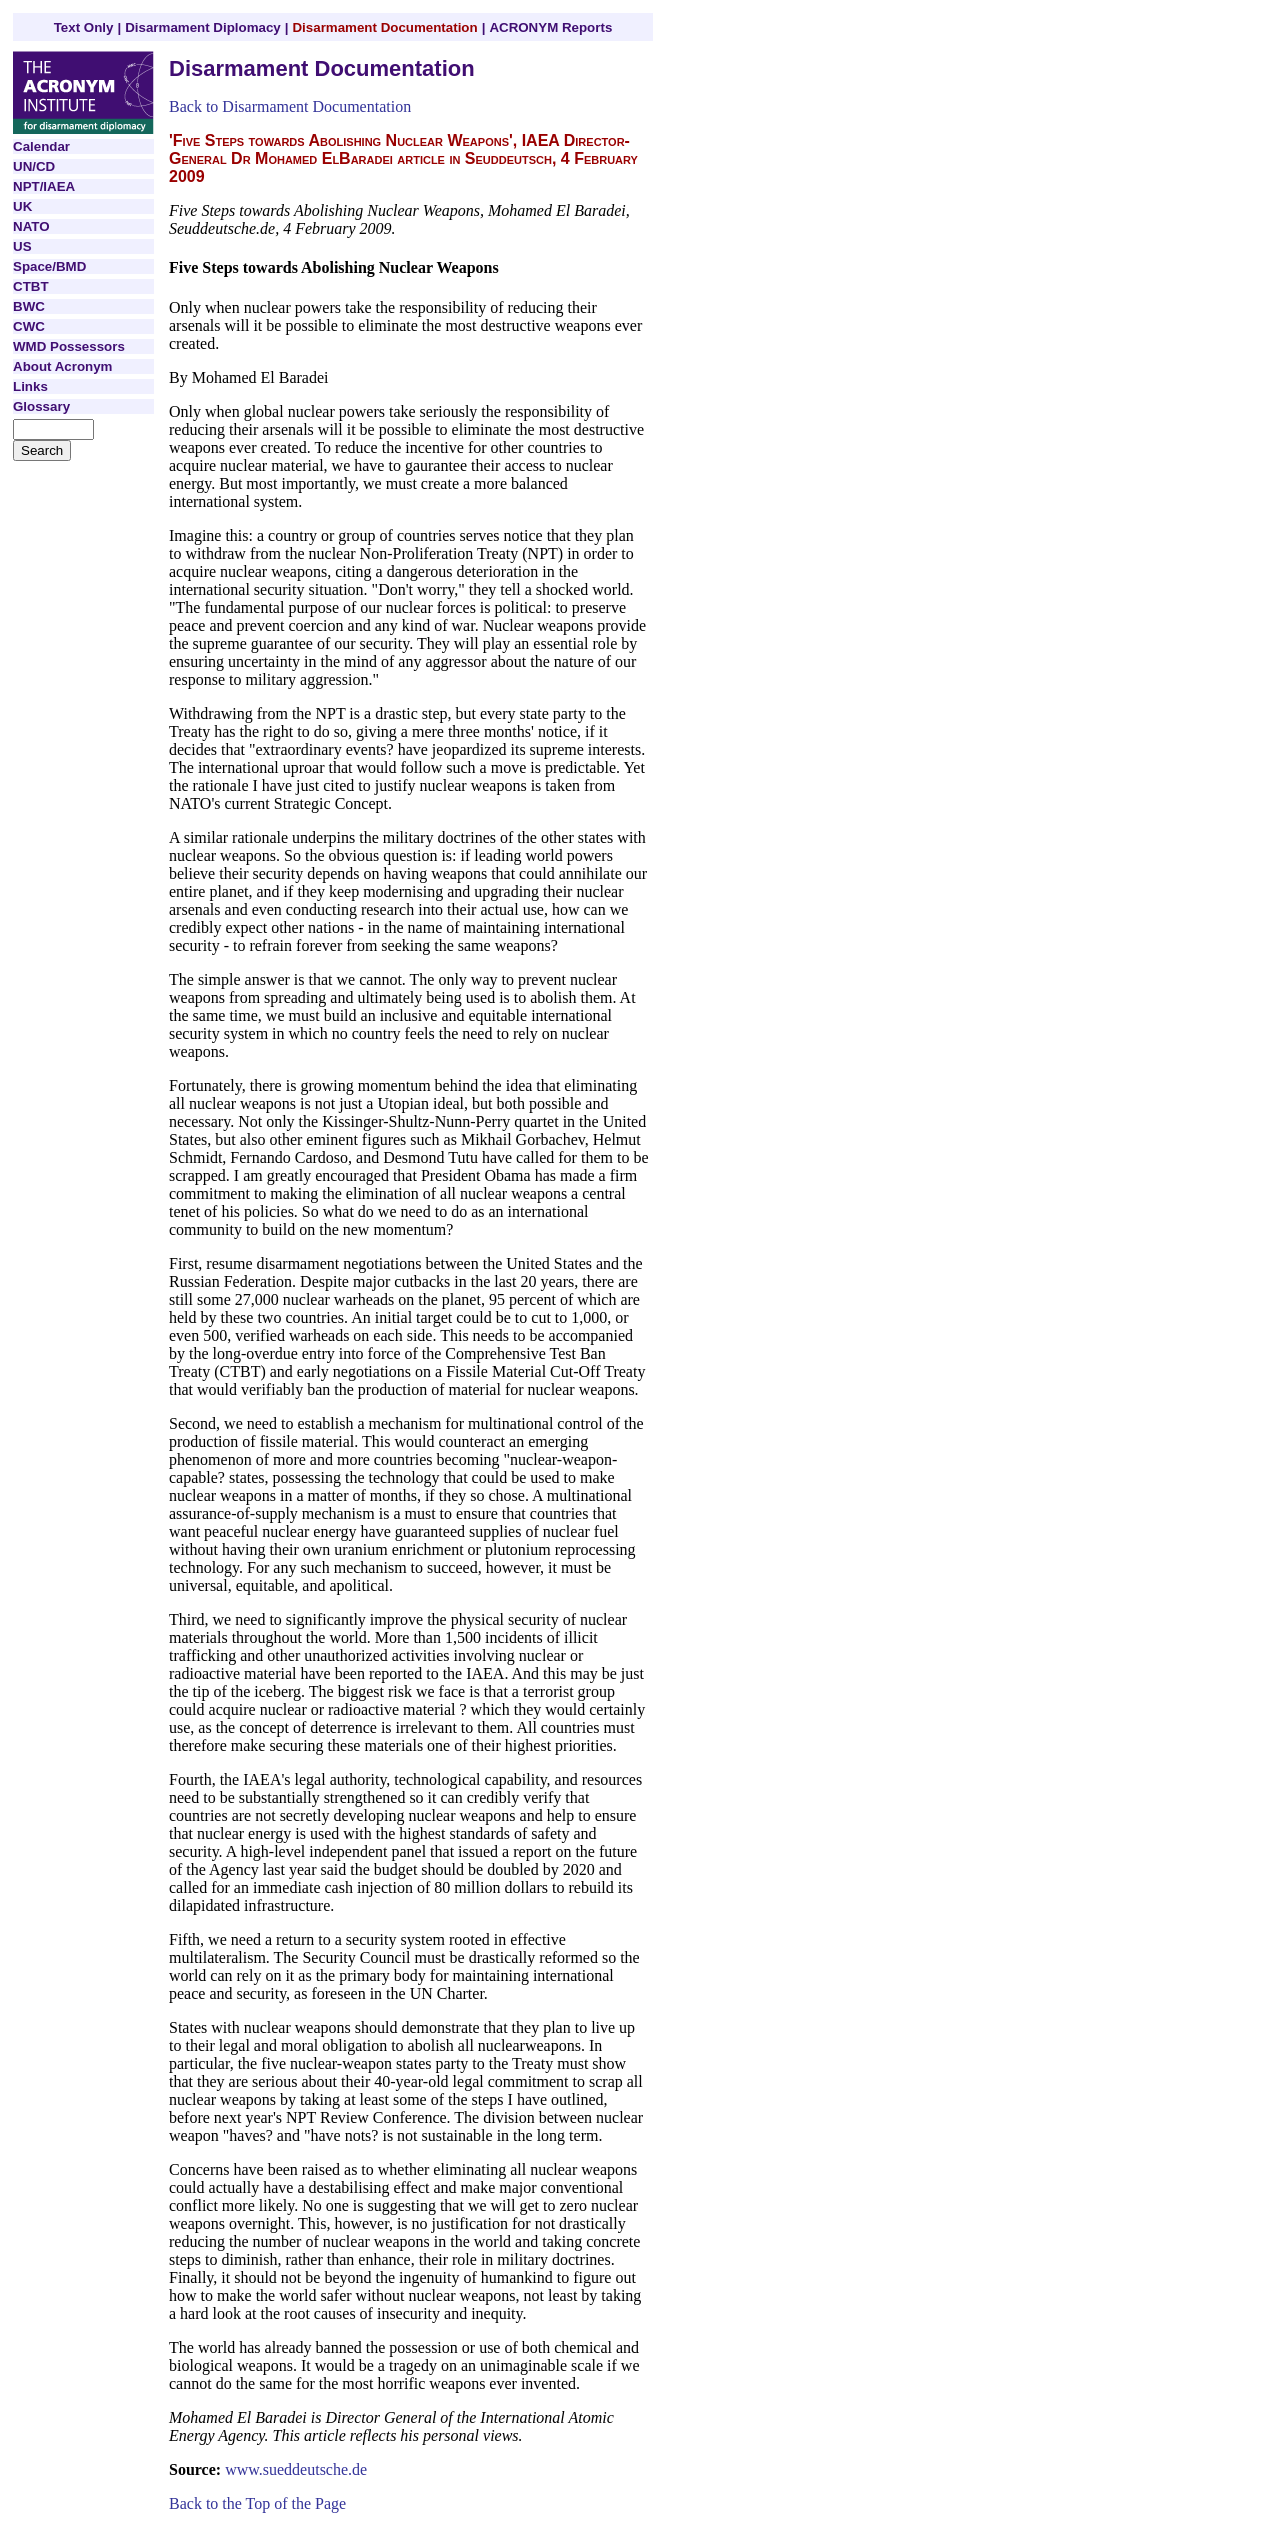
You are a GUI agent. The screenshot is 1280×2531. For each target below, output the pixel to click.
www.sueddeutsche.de (296, 2469)
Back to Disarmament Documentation (290, 106)
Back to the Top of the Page (257, 2503)
